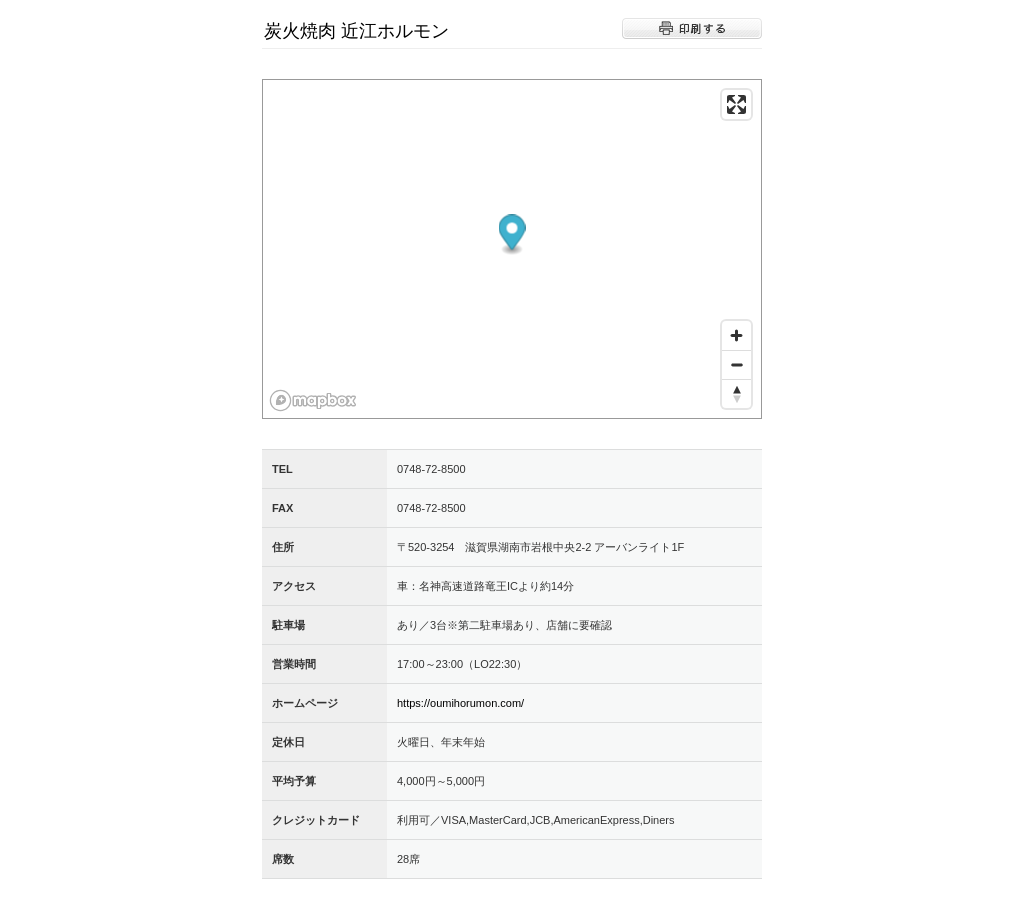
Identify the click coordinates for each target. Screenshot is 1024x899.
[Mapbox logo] (313, 400)
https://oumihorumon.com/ (460, 703)
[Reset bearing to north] (736, 393)
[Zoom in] (736, 335)
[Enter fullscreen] (736, 104)
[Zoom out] (736, 364)
